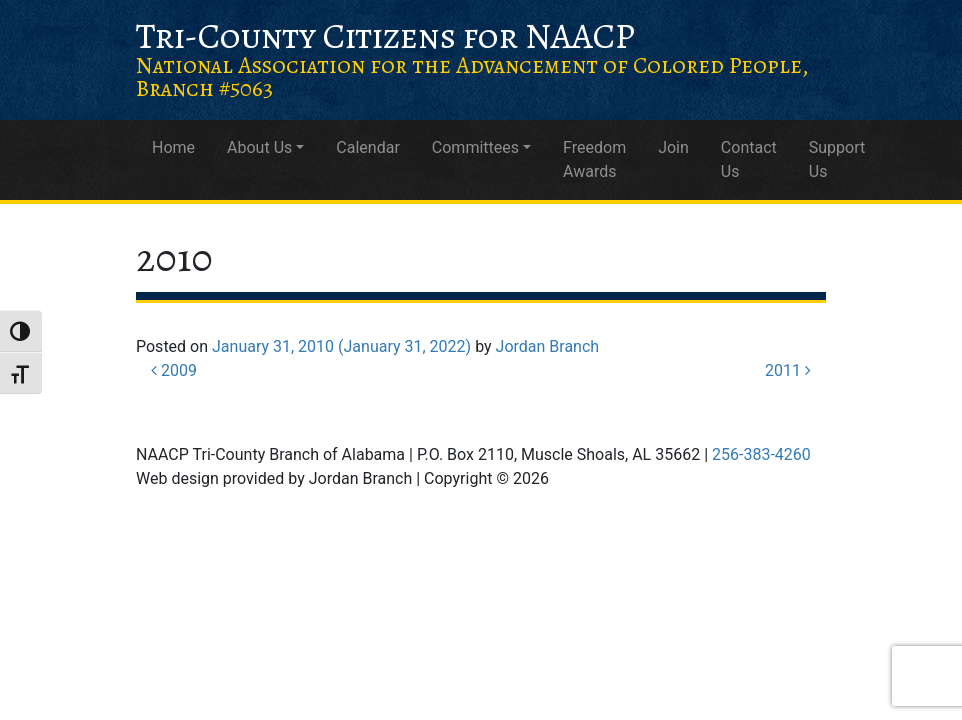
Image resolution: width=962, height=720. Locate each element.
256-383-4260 (761, 454)
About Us (259, 147)
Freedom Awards (594, 159)
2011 (788, 370)
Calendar (367, 147)
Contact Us (749, 159)
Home (173, 147)
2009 (174, 370)
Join (673, 147)
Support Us (837, 159)
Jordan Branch (548, 346)
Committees (475, 147)
